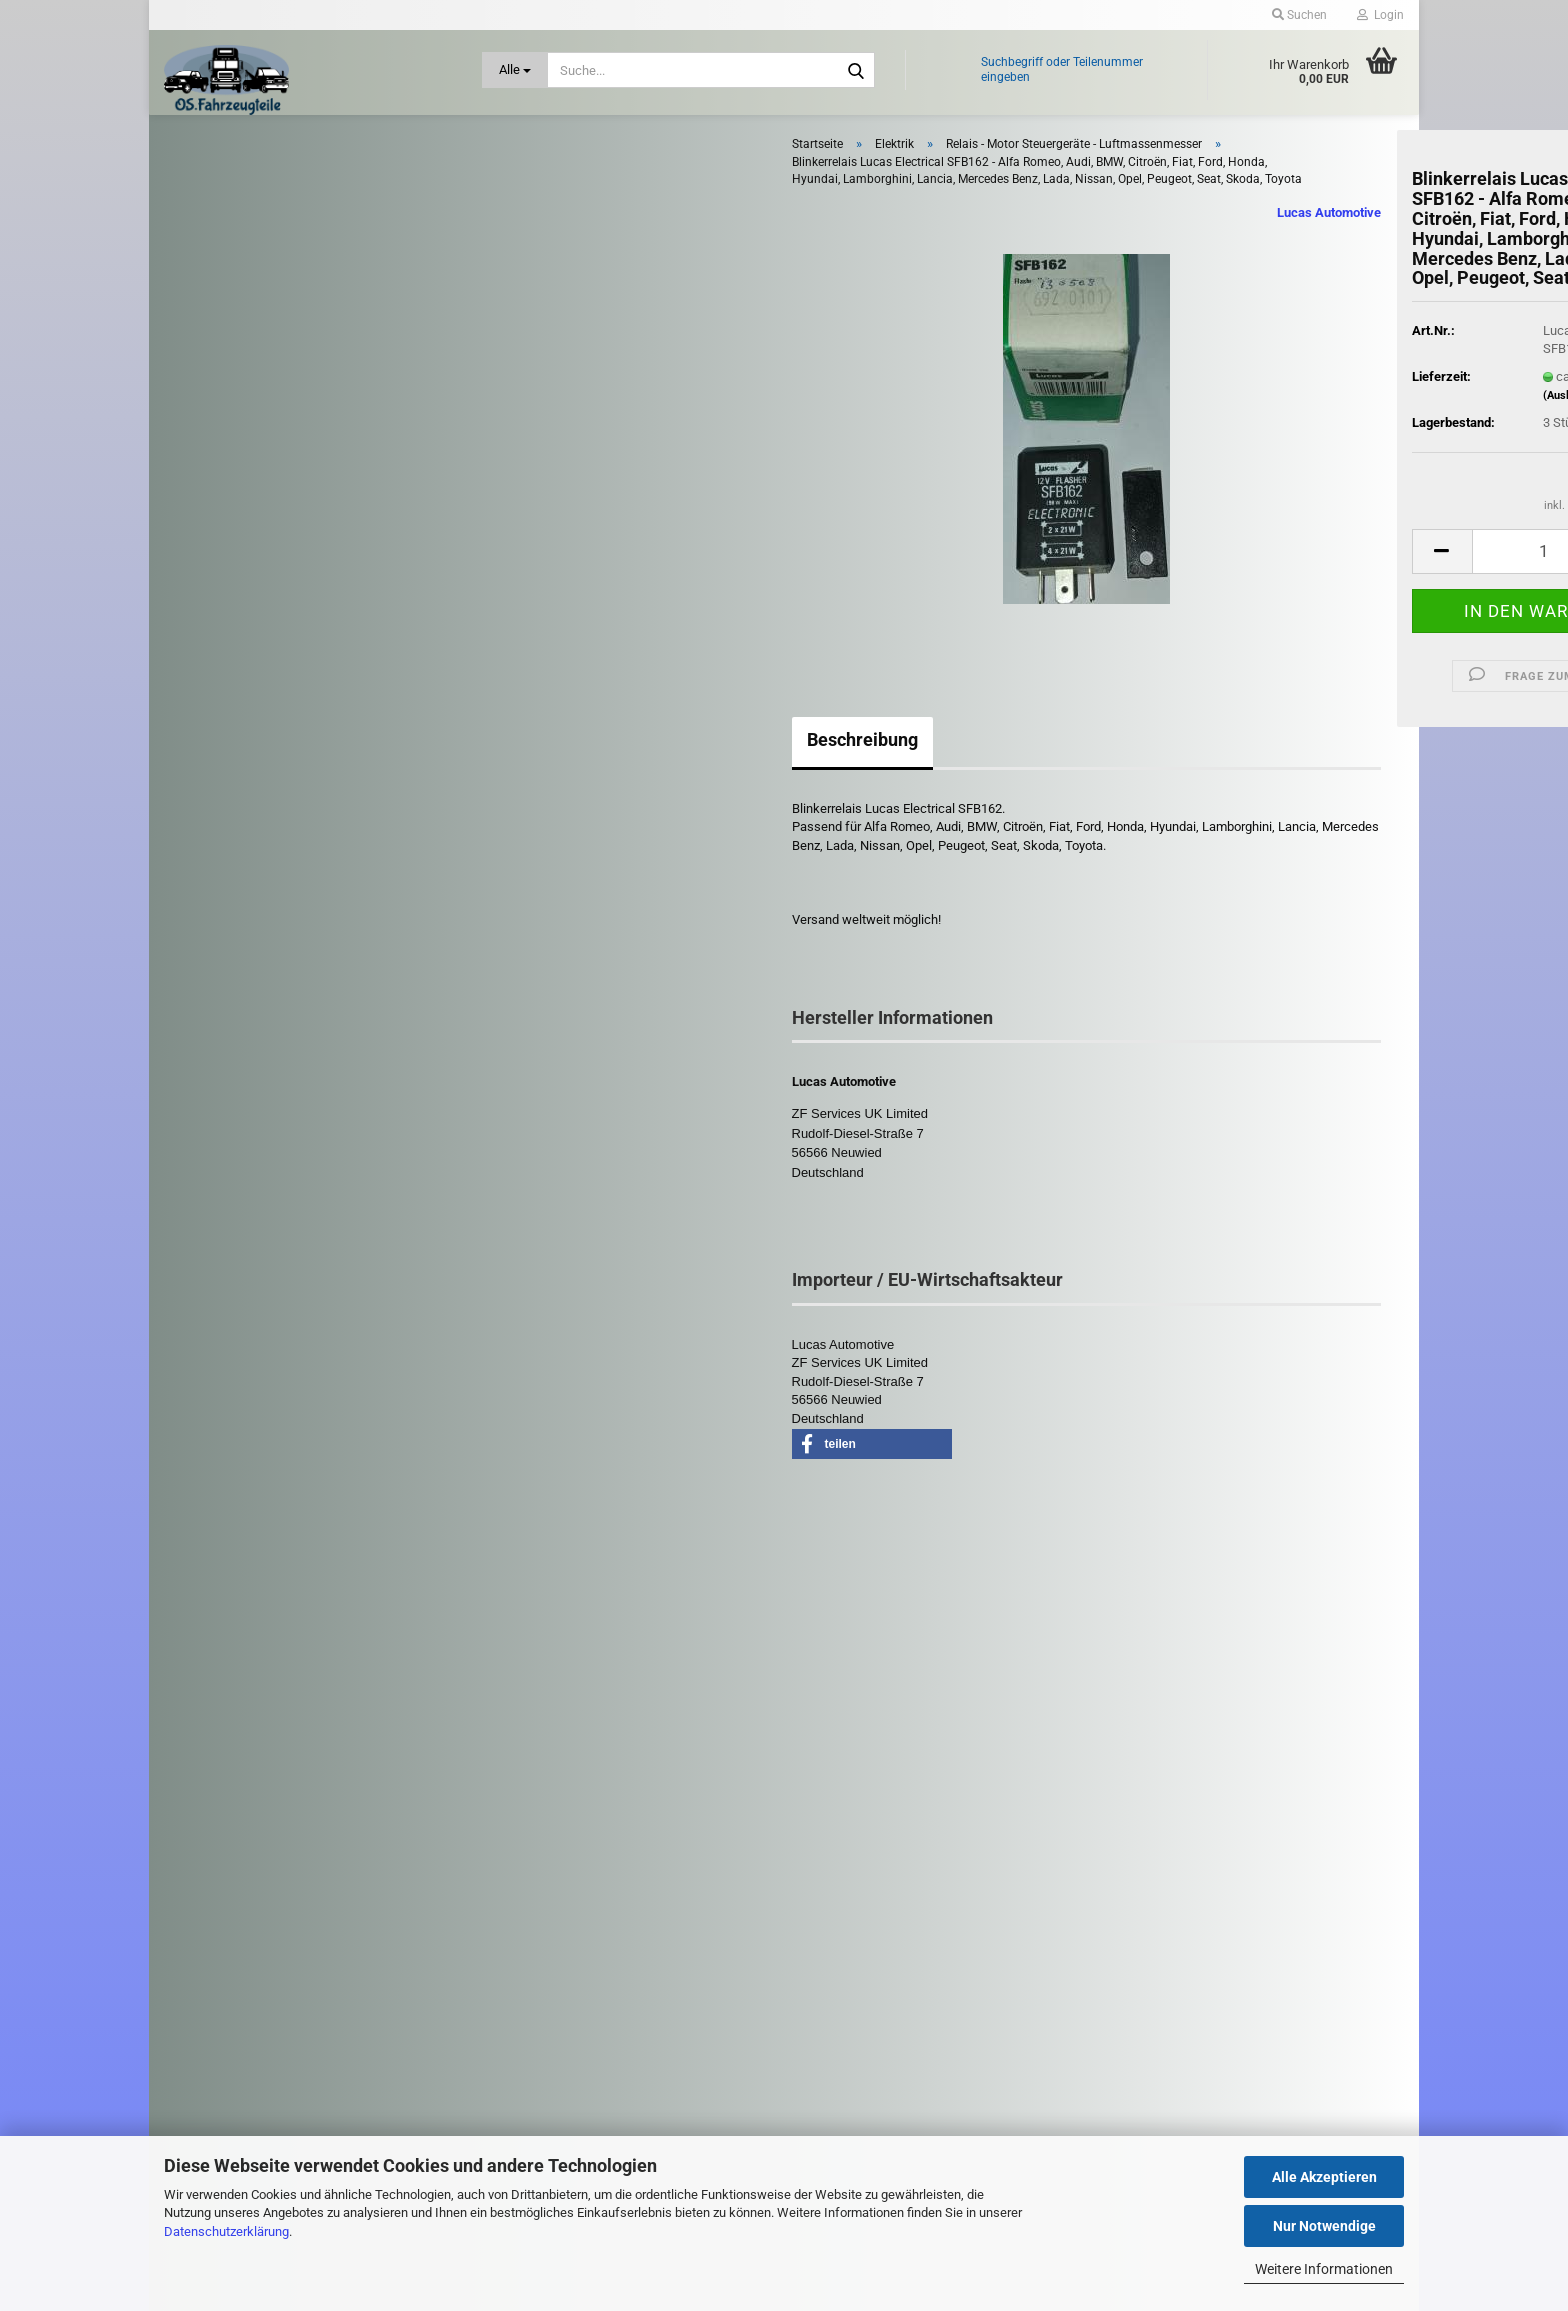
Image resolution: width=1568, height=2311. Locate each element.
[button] (1139, 585)
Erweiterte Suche (312, 1716)
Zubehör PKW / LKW (238, 1399)
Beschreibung (559, 773)
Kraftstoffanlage (243, 924)
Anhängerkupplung (252, 234)
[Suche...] (515, 70)
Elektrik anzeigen (243, 402)
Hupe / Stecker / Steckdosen (277, 488)
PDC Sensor (229, 545)
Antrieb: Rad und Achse (264, 278)
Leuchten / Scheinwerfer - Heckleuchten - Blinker (272, 1068)
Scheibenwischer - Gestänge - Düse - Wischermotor (284, 1257)
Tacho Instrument (245, 649)
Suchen (312, 1671)
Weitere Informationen (1324, 2269)
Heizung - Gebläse (250, 834)
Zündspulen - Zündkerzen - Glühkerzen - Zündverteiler (274, 1451)
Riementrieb (233, 1204)
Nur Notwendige (1324, 2226)
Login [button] (1380, 15)
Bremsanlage (236, 321)
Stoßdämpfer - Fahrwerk (265, 1357)
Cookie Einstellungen (553, 2060)
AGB (508, 1999)
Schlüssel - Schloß (248, 1311)
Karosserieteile (241, 879)
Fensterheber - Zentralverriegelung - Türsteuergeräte (299, 694)
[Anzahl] (1249, 585)
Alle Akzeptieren (1324, 2177)
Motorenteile (234, 1119)
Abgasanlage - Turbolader (267, 188)
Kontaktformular (542, 1904)
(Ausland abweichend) (1296, 430)
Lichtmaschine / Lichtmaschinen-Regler (308, 516)
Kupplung (225, 1016)
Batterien (220, 459)
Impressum (527, 1873)
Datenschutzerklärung (226, 2231)
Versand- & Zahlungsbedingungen (588, 1936)
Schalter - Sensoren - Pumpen (279, 620)
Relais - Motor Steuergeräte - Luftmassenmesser (275, 583)
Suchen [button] (1299, 15)
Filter (213, 747)
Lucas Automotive (1027, 246)
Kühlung (222, 970)
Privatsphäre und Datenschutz (579, 2031)
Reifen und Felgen (250, 1160)
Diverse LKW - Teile (254, 1505)
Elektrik (217, 366)
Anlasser (220, 430)
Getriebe (223, 790)
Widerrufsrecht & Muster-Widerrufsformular (612, 1968)
